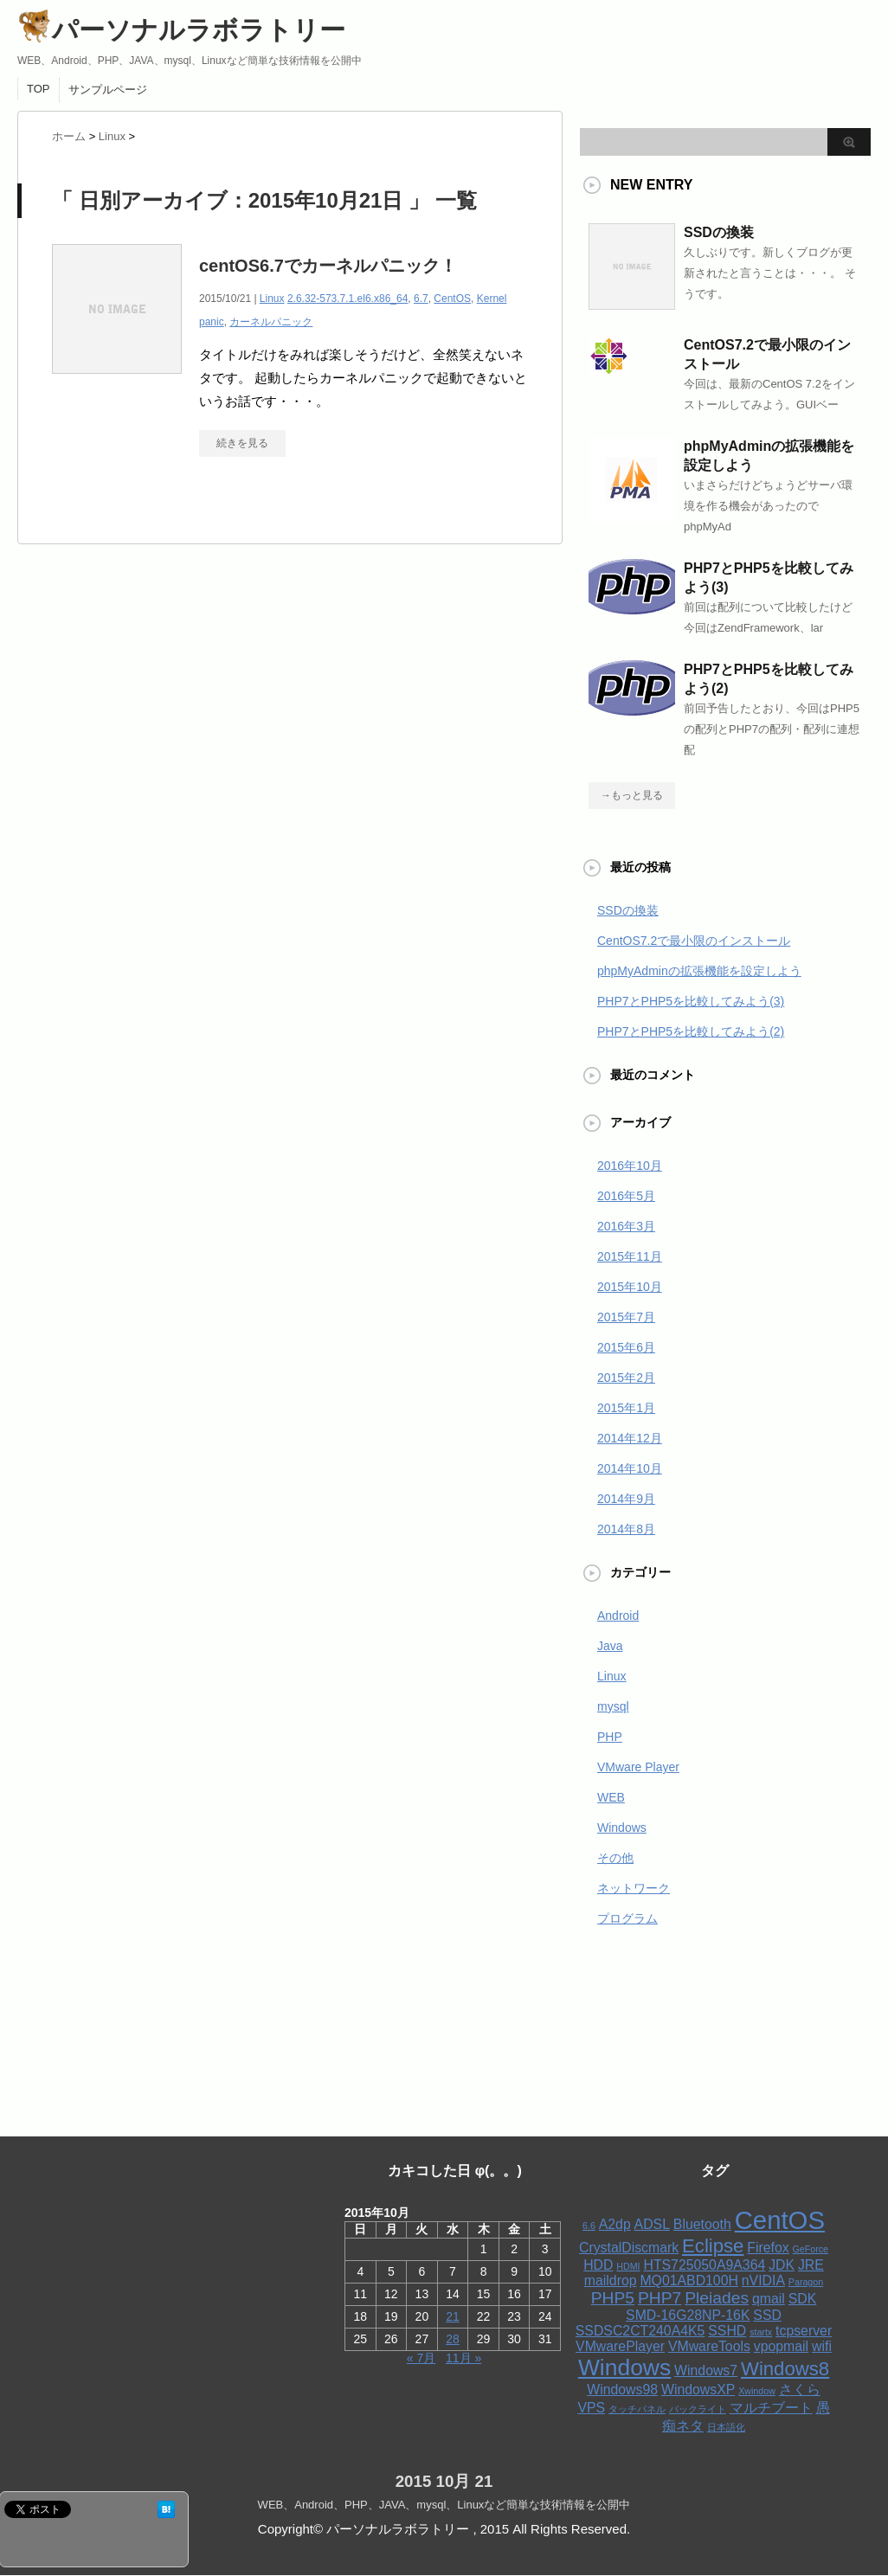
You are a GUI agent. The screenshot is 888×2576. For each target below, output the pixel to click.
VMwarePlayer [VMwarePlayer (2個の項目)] (620, 2346)
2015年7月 (626, 1317)
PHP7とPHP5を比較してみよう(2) (690, 1031)
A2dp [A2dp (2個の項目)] (615, 2224)
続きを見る (242, 443)
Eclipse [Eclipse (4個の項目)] (712, 2246)
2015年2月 (626, 1377)
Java (610, 1646)
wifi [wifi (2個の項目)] (822, 2346)
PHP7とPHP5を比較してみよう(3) (690, 1001)
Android (618, 1615)
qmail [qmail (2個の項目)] (768, 2298)
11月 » (463, 2358)
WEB (611, 1797)
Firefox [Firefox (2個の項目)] (767, 2247)
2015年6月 (626, 1347)
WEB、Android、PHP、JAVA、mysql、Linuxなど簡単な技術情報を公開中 (444, 2504)
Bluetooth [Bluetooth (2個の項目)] (702, 2224)
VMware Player (638, 1767)
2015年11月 (629, 1256)
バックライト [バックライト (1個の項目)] (697, 2409)
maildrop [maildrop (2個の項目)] (610, 2280)
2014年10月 (629, 1468)
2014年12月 (629, 1438)
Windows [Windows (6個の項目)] (624, 2367)
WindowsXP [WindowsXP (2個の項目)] (698, 2389)
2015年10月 (629, 1287)
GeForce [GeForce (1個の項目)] (810, 2249)
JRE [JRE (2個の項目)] (811, 2265)
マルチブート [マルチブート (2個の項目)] (771, 2407)
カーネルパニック (270, 322)
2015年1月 (626, 1408)
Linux (272, 298)
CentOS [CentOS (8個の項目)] (780, 2220)
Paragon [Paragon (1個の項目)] (805, 2282)
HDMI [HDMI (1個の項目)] (628, 2266)
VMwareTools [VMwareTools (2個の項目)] (709, 2346)
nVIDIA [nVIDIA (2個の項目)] (763, 2280)
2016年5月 (626, 1196)
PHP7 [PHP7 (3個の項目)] (659, 2298)
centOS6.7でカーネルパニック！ (328, 265)
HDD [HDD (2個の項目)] (598, 2265)
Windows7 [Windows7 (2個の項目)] (705, 2370)
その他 (615, 1858)
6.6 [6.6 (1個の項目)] (588, 2225)
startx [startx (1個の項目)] (761, 2332)
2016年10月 (629, 1165)
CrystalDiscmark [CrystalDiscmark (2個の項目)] (629, 2247)
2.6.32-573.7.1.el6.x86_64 (347, 298)
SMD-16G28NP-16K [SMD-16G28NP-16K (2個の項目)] (688, 2315)
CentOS (452, 298)
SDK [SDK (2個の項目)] (802, 2298)
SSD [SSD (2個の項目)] (767, 2315)
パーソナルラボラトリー (181, 30)
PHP (609, 1737)
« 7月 (421, 2358)
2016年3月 (626, 1226)
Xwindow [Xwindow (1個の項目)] (756, 2391)
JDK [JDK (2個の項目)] (782, 2265)
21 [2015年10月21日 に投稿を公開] (453, 2316)
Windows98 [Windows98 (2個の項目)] (622, 2389)
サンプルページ (107, 89)
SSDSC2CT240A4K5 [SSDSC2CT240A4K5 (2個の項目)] (640, 2330)
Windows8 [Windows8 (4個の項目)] (785, 2369)
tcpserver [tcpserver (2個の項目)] (803, 2330)
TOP (38, 88)
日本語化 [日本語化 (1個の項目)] (726, 2427)
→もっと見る (632, 795)
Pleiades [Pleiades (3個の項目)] (717, 2298)
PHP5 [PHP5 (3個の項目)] (612, 2298)
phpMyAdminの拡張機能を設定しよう (699, 971)
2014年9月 (626, 1499)
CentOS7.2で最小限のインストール (693, 941)
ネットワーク (633, 1888)
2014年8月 (626, 1529)
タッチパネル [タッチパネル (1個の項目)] (637, 2409)
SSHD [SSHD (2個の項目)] (727, 2330)
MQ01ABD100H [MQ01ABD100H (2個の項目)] (689, 2280)
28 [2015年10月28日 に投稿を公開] (453, 2339)
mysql (613, 1706)
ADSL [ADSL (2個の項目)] (652, 2224)
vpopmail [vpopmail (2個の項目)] (781, 2346)
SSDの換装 (719, 232)
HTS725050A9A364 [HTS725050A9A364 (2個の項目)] (704, 2265)
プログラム (627, 1918)
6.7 (421, 298)
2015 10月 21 (444, 2481)
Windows (622, 1827)
